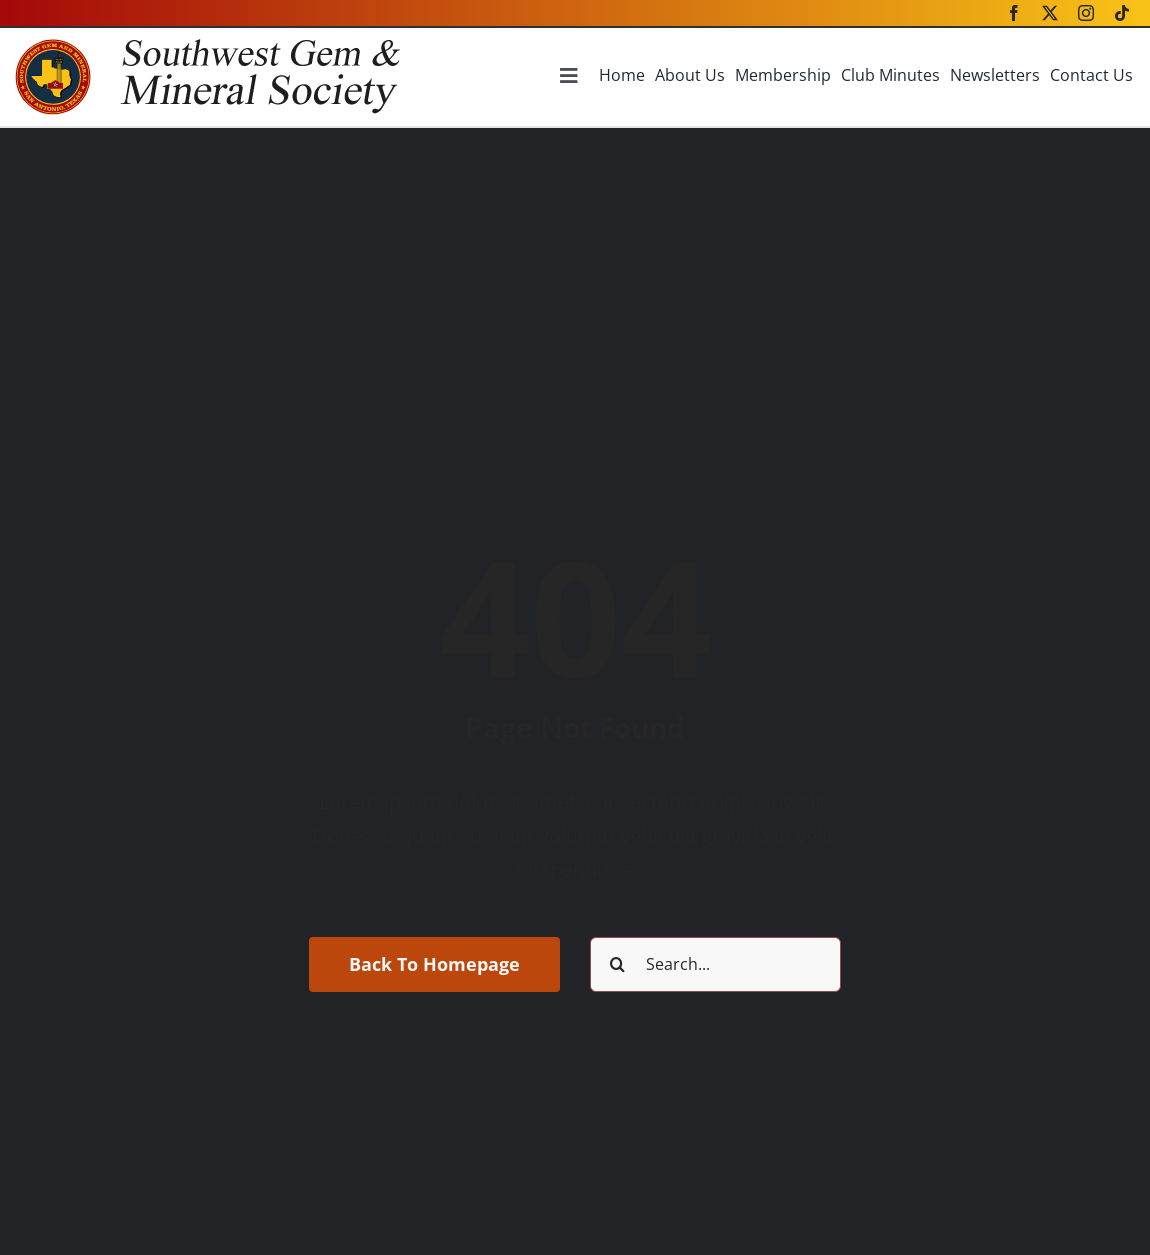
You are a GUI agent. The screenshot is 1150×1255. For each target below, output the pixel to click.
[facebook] (1014, 13)
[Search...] (715, 964)
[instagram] (1086, 13)
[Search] (617, 964)
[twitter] (1050, 13)
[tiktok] (1122, 13)
